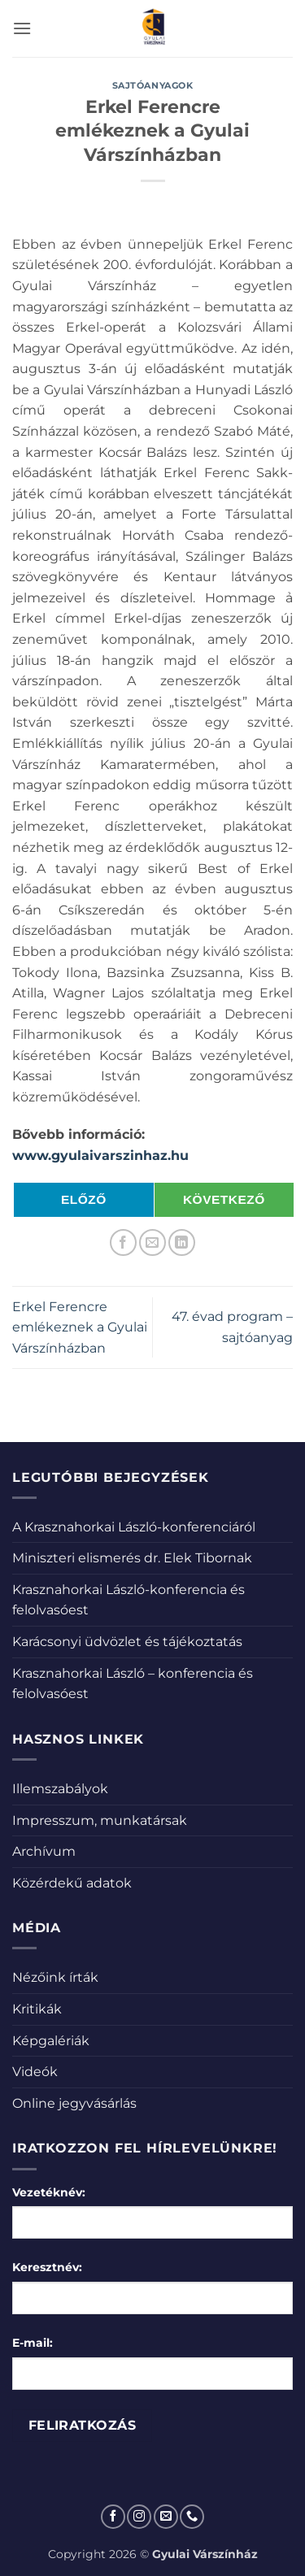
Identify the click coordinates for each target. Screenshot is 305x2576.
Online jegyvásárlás (74, 2103)
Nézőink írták (55, 1977)
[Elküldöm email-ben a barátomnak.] (152, 1242)
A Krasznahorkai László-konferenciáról (133, 1527)
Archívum (44, 1851)
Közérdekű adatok (72, 1883)
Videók (35, 2071)
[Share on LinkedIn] (181, 1242)
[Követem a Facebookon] (113, 2516)
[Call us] (192, 2516)
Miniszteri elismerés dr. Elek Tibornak (132, 1558)
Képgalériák (50, 2040)
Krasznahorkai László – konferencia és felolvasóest (132, 1684)
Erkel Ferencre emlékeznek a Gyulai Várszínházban (79, 1327)
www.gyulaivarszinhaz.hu (100, 1155)
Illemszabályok (60, 1788)
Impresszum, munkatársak (99, 1820)
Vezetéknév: (48, 2192)
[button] (22, 28)
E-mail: (32, 2342)
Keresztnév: (47, 2267)
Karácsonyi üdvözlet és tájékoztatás (127, 1641)
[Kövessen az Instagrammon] (139, 2516)
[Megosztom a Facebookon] (123, 1242)
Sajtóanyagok (153, 85)
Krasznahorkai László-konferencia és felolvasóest (128, 1600)
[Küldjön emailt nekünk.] (166, 2516)
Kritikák (37, 2009)
